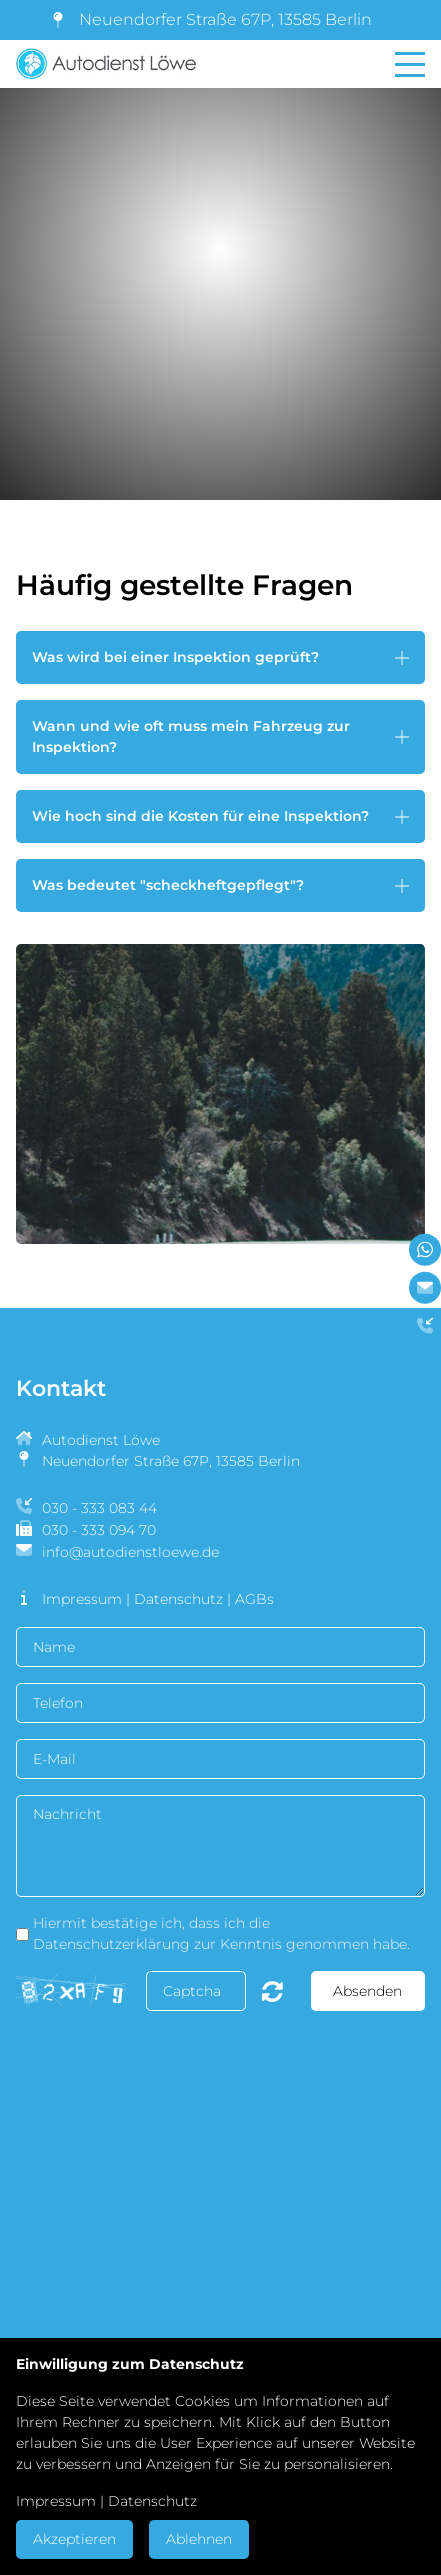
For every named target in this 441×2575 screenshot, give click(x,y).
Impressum (82, 1599)
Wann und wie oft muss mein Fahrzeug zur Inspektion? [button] (191, 736)
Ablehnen (199, 2539)
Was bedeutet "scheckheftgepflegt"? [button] (168, 885)
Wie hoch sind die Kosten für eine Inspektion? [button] (200, 816)
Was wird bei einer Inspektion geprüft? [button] (175, 657)
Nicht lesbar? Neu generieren (272, 1991)
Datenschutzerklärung (111, 1944)
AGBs (254, 1599)
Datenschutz (178, 1599)
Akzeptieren (74, 2539)
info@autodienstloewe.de (130, 1552)
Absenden (367, 1991)
